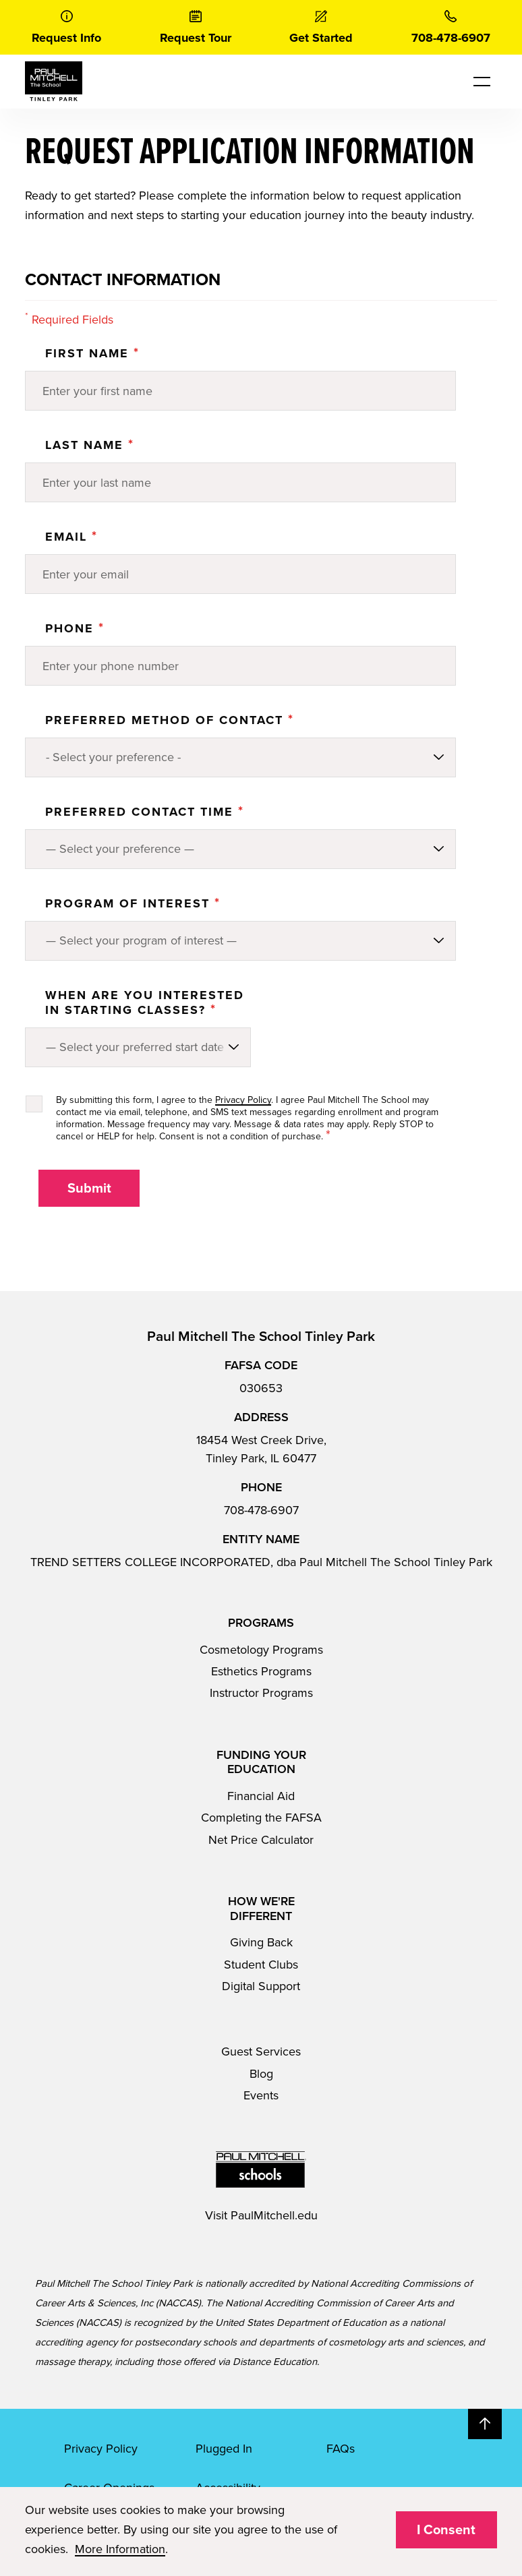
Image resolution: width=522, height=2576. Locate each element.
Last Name (89, 445)
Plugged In (224, 2448)
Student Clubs (261, 1964)
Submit (89, 1188)
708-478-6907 (261, 1510)
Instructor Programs (261, 1692)
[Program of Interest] (240, 941)
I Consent (446, 2530)
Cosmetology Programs (261, 1649)
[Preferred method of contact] (240, 757)
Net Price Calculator (261, 1839)
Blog (261, 2073)
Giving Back (261, 1942)
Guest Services (261, 2051)
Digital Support (261, 1986)
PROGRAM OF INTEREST (133, 903)
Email (71, 536)
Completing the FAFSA (261, 1817)
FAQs (340, 2448)
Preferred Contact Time (144, 811)
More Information (120, 2549)
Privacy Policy (243, 1100)
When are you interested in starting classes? (144, 1002)
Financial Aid (261, 1796)
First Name (92, 353)
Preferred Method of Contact (169, 720)
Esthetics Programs (261, 1671)
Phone (75, 628)
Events (261, 2095)
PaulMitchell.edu (274, 2215)
